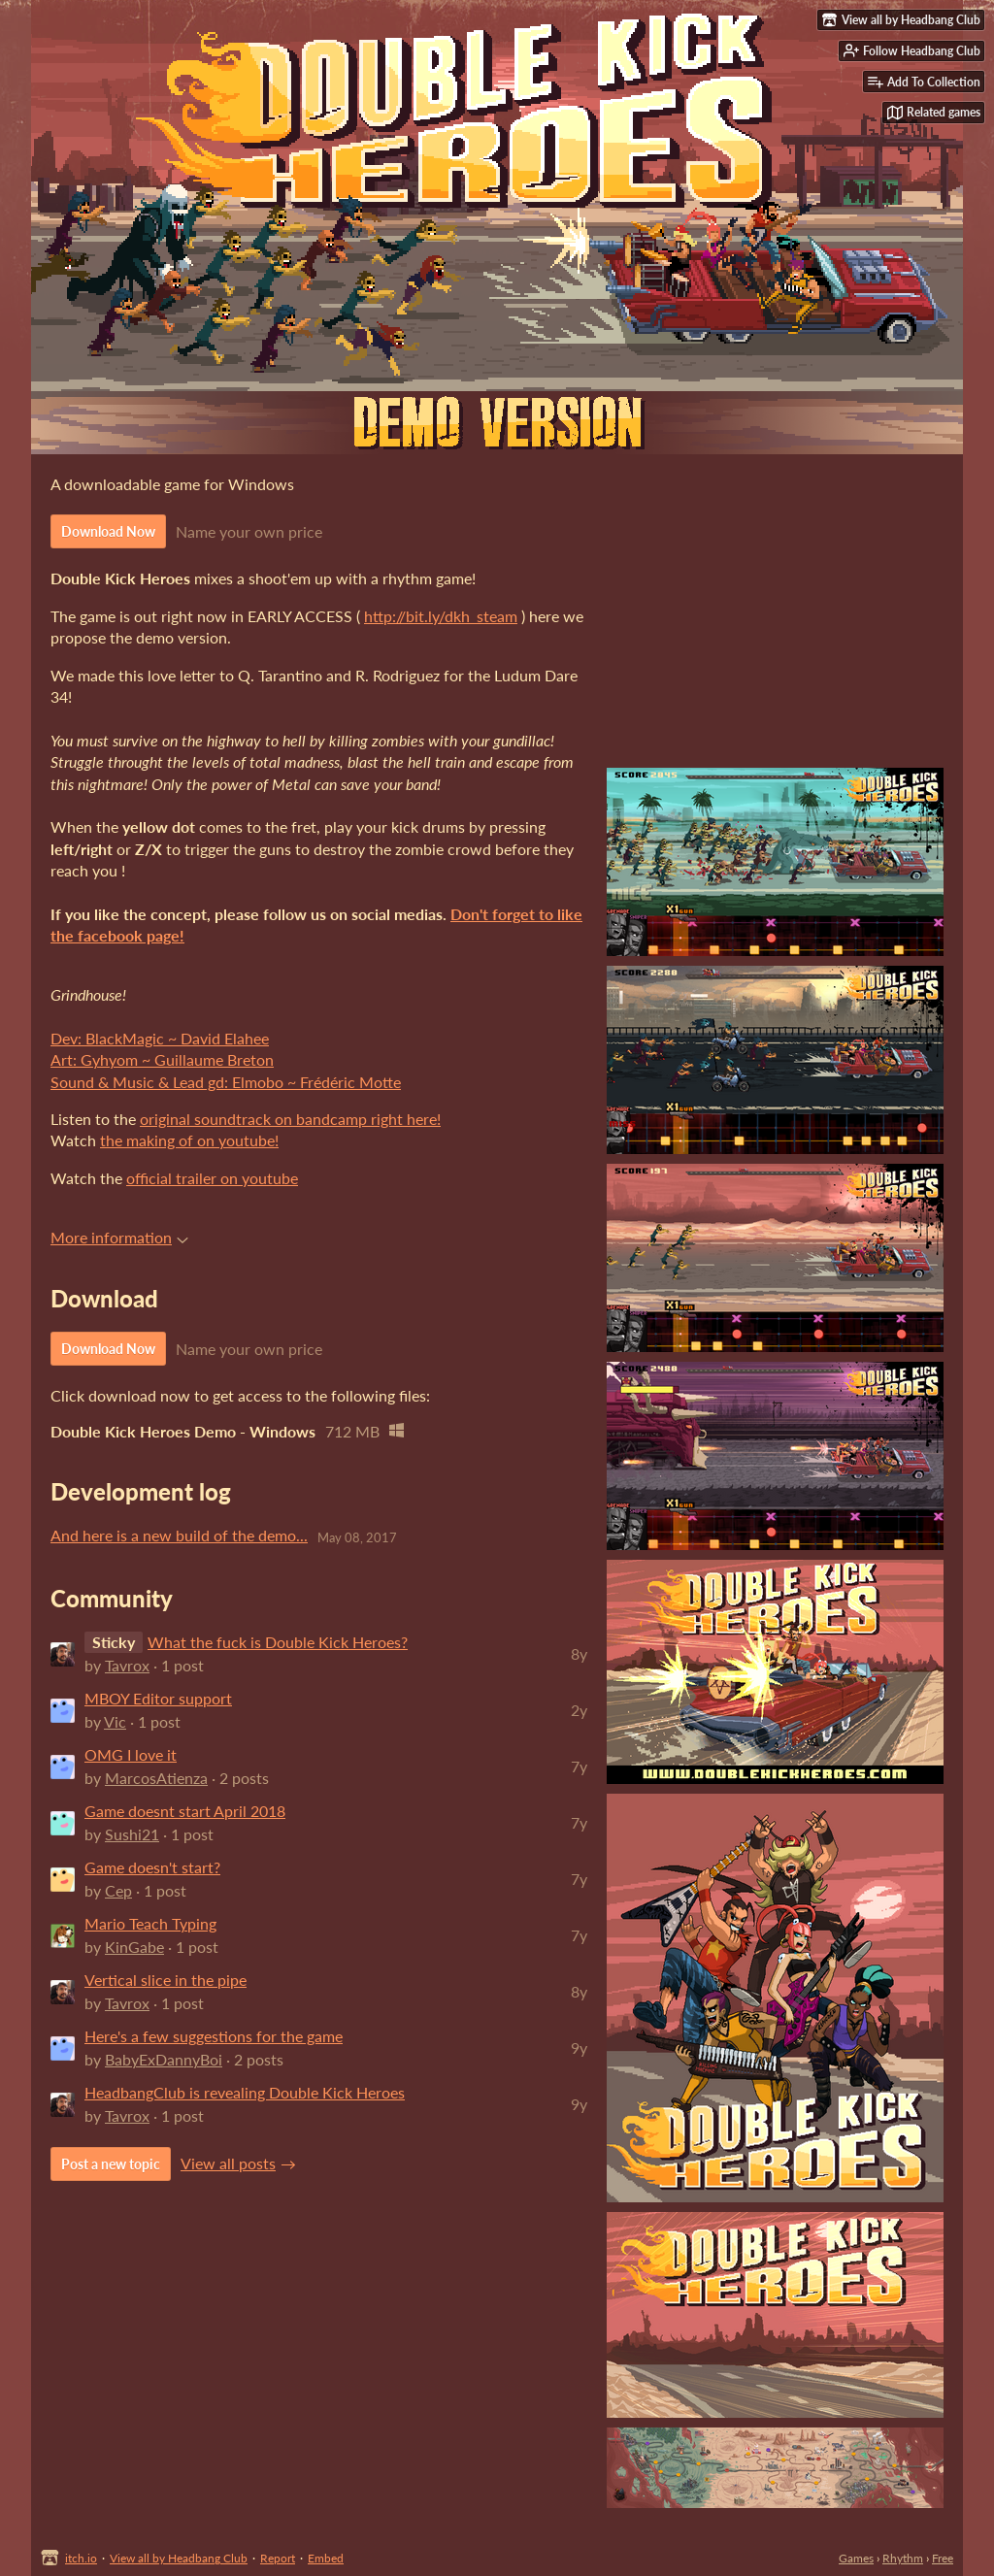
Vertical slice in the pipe (165, 1979)
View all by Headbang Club (179, 2558)
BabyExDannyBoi (163, 2059)
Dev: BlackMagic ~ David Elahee (159, 1038)
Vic (115, 1721)
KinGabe (134, 1946)
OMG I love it (130, 1754)
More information (119, 1237)
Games (856, 2558)
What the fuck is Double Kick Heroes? (278, 1642)
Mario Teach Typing (150, 1923)
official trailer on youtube (212, 1178)
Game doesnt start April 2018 (184, 1810)
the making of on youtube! (189, 1140)
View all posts (228, 2163)
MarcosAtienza (156, 1777)
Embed (326, 2558)
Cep (118, 1890)
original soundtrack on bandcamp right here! (290, 1118)
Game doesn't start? (152, 1867)
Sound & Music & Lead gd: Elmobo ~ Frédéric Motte (225, 1082)
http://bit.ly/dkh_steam (440, 616)
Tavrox (127, 1665)
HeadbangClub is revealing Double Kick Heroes (244, 2092)
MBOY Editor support (158, 1698)
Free (942, 2558)
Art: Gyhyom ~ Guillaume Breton (162, 1059)
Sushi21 (132, 1834)
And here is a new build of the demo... (179, 1535)
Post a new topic (110, 2164)
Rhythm (902, 2558)
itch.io (81, 2558)
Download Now (108, 531)
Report (277, 2558)
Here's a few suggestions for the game (213, 2036)
